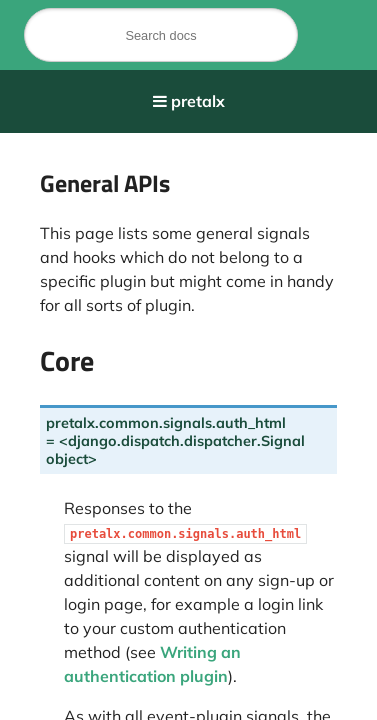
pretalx (198, 101)
